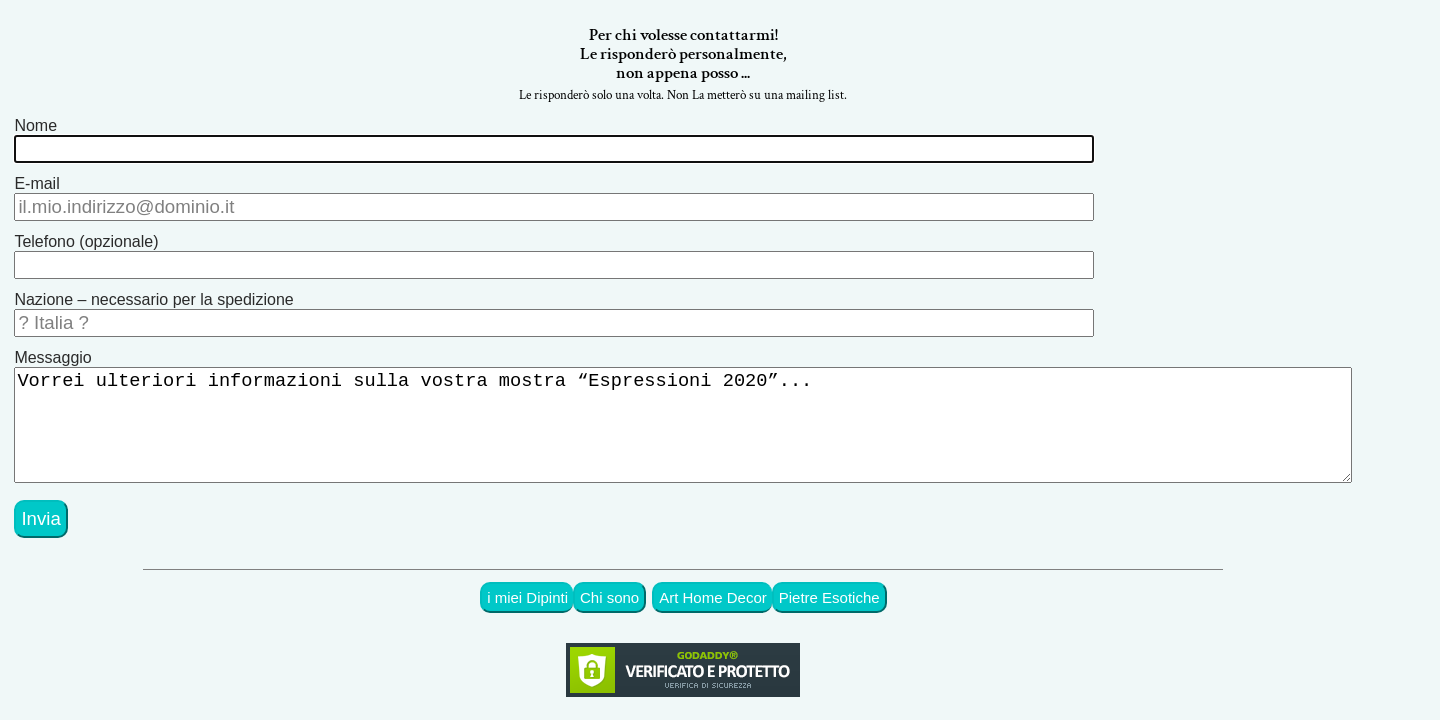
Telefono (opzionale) (86, 239)
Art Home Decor (748, 577)
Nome (35, 131)
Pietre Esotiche (857, 577)
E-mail (36, 185)
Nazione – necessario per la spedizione (153, 293)
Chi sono (650, 577)
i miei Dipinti (572, 577)
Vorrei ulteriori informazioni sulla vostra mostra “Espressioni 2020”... (701, 415)
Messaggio (52, 347)
